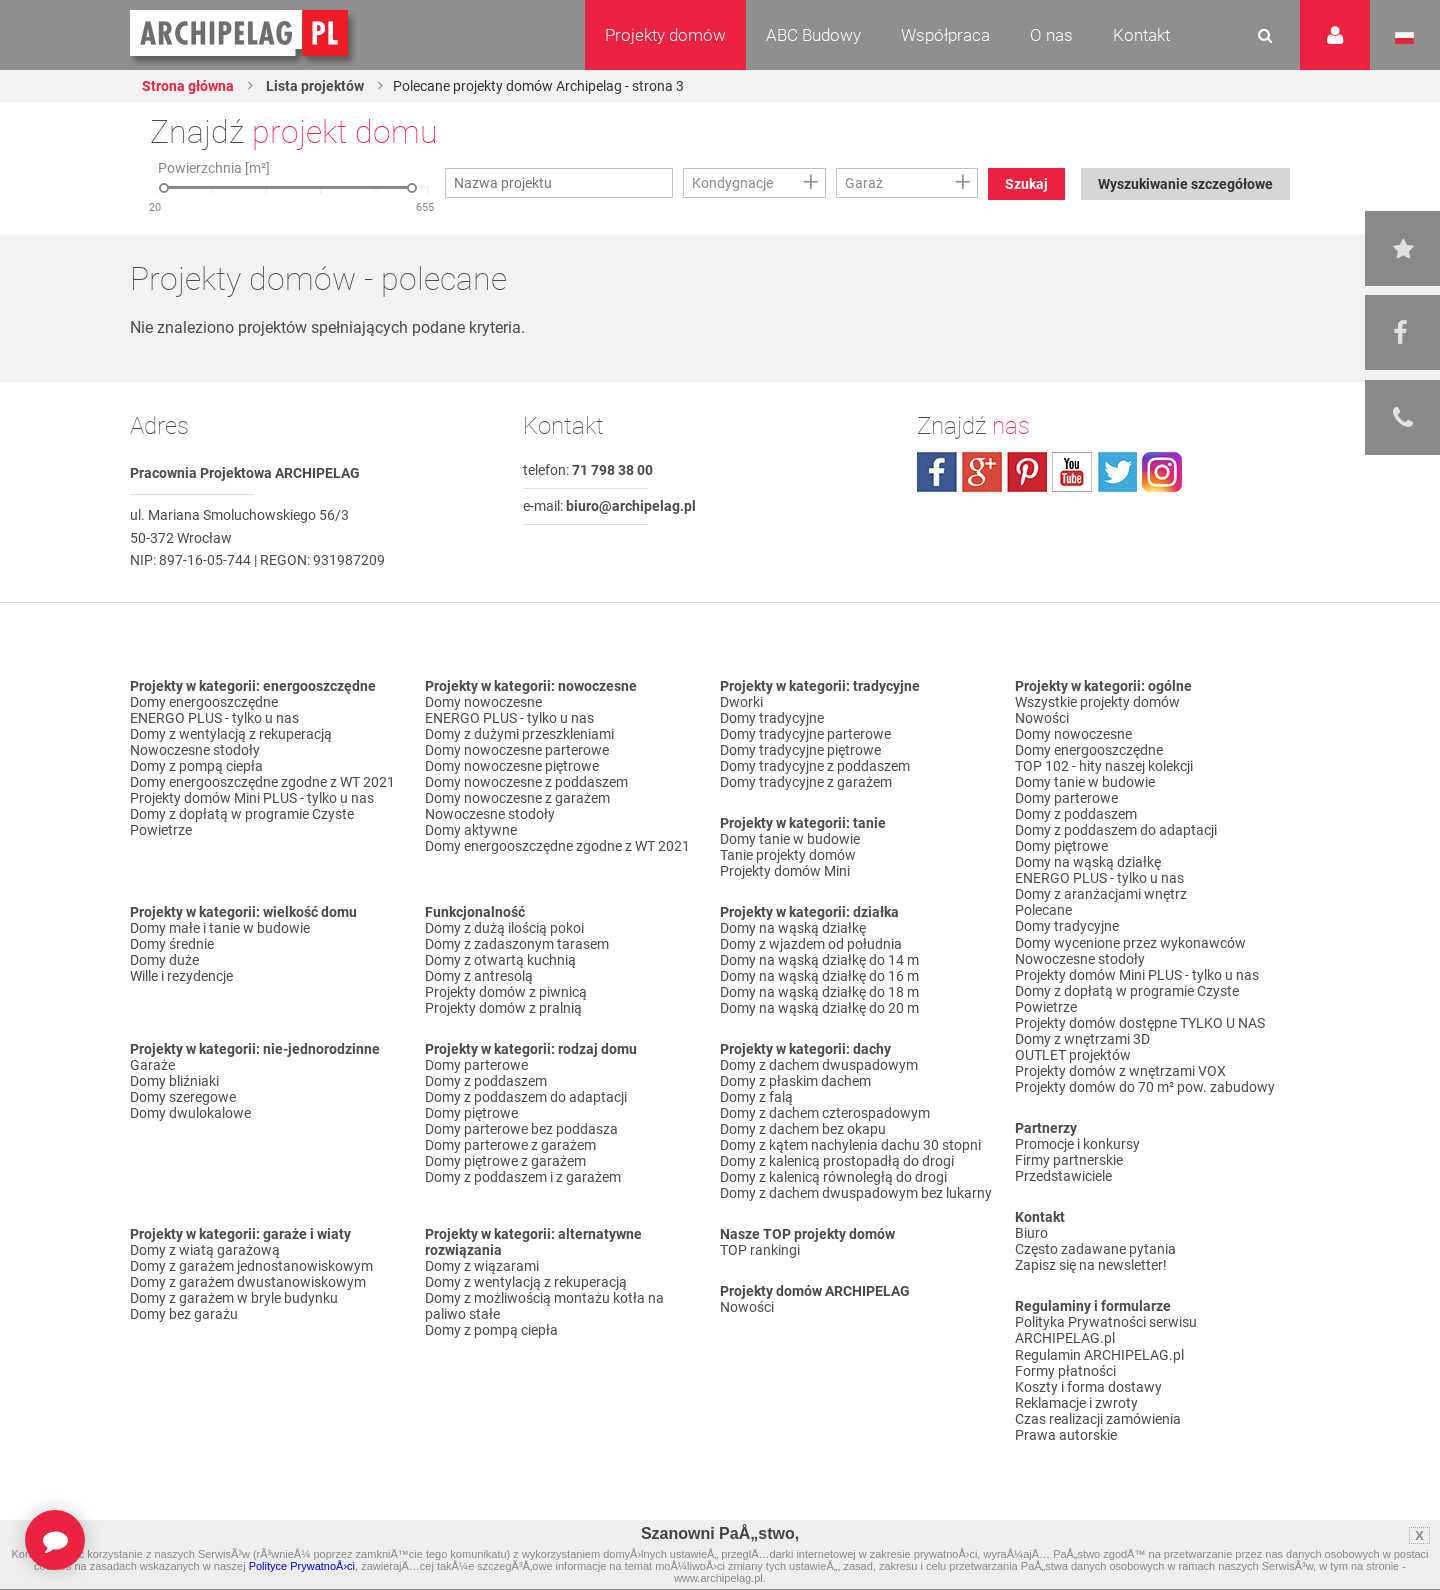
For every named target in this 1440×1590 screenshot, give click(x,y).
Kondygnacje (732, 183)
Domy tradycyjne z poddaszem (815, 766)
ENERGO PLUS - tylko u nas (214, 718)
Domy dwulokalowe (190, 1113)
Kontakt (1141, 35)
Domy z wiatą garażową (205, 1250)
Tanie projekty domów (788, 855)
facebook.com (937, 472)
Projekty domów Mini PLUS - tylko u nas (252, 798)
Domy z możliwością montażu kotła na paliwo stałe (544, 1306)
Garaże (152, 1065)
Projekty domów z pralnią (503, 1008)
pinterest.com (1027, 472)
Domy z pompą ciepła (196, 766)
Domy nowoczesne (483, 702)
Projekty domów (665, 35)
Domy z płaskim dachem (795, 1081)
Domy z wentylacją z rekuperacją (231, 734)
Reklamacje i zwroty (1076, 1401)
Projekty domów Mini (785, 871)
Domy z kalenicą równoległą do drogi (833, 1177)
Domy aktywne (471, 830)
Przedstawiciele (1063, 1175)
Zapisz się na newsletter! (1091, 1264)
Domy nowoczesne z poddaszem (526, 782)
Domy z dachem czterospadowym (825, 1113)
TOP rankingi (760, 1250)
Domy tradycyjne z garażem (806, 782)
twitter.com (1117, 472)
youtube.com (1072, 472)
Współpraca (945, 35)
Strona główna (188, 86)
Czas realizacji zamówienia (1098, 1417)
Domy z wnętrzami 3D (1082, 1038)
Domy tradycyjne (772, 718)
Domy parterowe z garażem (510, 1145)
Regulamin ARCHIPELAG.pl (1099, 1353)
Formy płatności (1065, 1369)
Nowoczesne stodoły (195, 750)
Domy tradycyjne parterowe (805, 734)
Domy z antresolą (479, 976)
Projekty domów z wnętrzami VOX (1120, 1070)
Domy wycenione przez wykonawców (1130, 942)
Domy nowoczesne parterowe (517, 750)
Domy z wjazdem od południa (811, 944)
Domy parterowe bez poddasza (521, 1129)
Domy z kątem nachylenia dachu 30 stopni (850, 1145)
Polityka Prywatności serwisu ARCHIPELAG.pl (1106, 1329)
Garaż (864, 183)
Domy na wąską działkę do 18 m (819, 992)
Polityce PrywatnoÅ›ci (302, 1566)
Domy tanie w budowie (790, 839)
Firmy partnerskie (1069, 1159)
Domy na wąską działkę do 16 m (819, 976)
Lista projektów (313, 86)
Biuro (1031, 1232)
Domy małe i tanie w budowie (220, 928)
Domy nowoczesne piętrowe (512, 766)
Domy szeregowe (183, 1097)
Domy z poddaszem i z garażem (523, 1177)
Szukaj (1026, 184)
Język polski (1404, 38)
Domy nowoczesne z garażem (517, 798)
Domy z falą (756, 1097)
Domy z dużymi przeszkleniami (519, 734)
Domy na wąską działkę (793, 928)
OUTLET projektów (1073, 1054)
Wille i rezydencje (181, 976)
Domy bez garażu (184, 1314)
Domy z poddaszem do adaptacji (526, 1097)
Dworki (741, 702)
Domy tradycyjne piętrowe (800, 750)
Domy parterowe (476, 1065)
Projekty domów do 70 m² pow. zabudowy (1145, 1086)
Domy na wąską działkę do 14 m (819, 960)
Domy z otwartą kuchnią (500, 960)
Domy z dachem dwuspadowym (819, 1065)
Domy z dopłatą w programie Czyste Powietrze (242, 822)
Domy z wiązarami (482, 1266)
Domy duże (164, 960)
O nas (1051, 35)
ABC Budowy (813, 35)
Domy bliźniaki (174, 1081)
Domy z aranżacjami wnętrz (1101, 894)
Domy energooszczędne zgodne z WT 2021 (262, 782)
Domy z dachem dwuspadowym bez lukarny (856, 1193)
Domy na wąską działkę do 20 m (819, 1008)
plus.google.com (982, 472)
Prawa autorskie (1066, 1433)
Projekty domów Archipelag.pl (240, 34)
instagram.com (1162, 472)
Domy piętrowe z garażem (505, 1161)
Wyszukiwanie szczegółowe (1185, 184)
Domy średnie (172, 944)
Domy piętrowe (471, 1113)
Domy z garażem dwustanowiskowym (248, 1282)
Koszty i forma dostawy (1088, 1385)
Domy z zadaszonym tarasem (517, 944)
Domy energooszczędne (204, 702)
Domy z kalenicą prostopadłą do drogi (837, 1161)
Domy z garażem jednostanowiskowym (251, 1266)
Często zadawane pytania (1095, 1248)
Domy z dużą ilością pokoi (504, 928)
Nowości (747, 1307)
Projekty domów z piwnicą (506, 992)
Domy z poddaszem (486, 1081)
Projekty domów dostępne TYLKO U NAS (1140, 1022)
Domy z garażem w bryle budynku (234, 1298)
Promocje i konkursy (1077, 1143)
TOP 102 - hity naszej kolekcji (1104, 766)
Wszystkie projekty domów (1097, 702)
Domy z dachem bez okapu (803, 1129)
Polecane (1043, 910)
